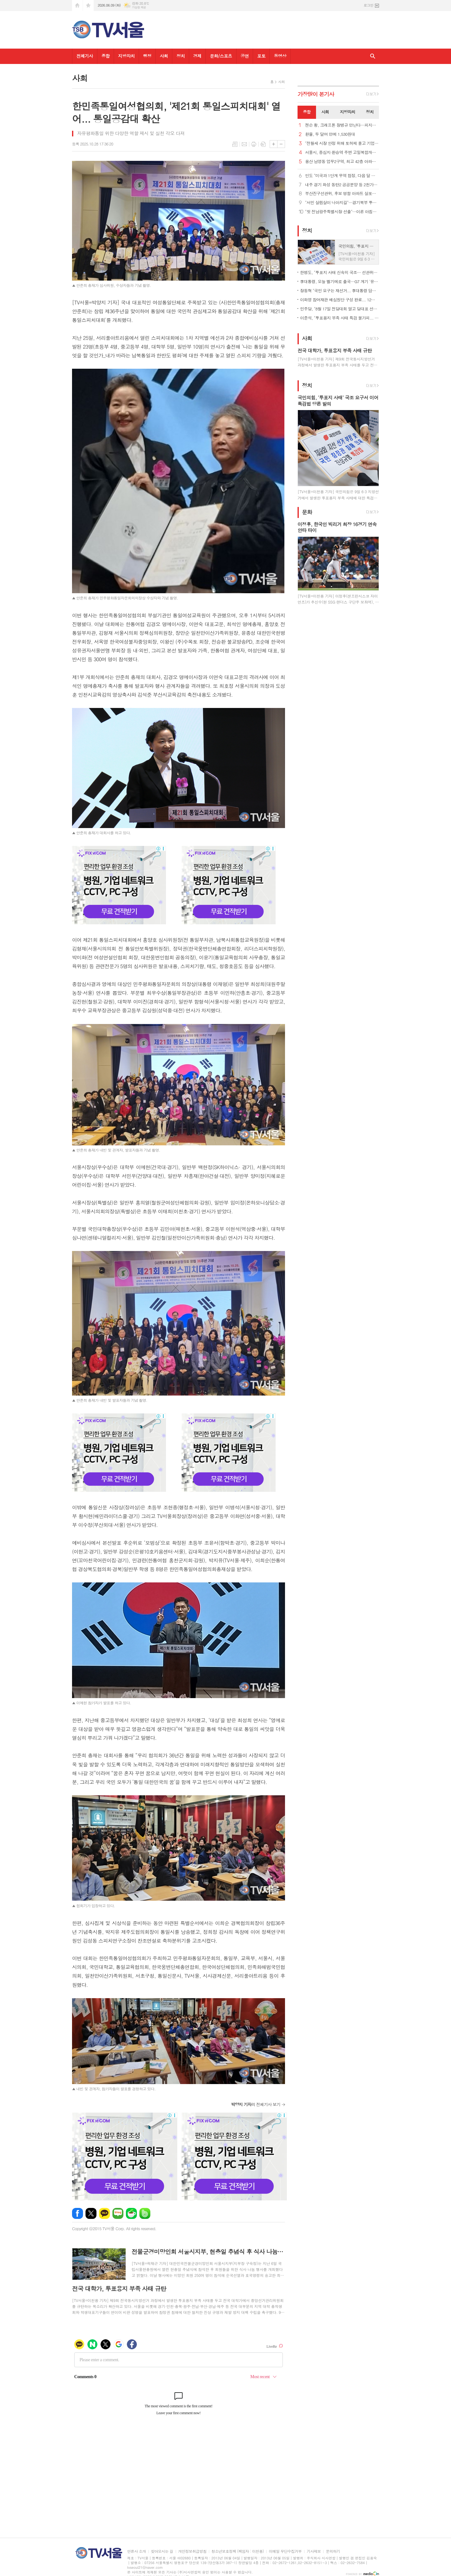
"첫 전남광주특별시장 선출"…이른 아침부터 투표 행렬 (342, 211)
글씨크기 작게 (281, 144)
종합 (105, 56)
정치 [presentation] (369, 112)
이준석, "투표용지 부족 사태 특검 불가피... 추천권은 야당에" (339, 318)
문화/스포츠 (221, 56)
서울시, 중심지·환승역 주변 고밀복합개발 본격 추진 (342, 152)
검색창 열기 (372, 56)
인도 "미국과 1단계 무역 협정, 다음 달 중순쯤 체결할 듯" (342, 175)
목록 (235, 144)
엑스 (91, 2213)
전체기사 (84, 56)
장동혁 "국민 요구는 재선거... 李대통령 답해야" (339, 290)
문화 (307, 512)
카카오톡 (104, 2213)
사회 (164, 56)
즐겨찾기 (88, 5)
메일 (244, 144)
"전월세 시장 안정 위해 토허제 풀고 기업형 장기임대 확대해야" (342, 143)
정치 (180, 56)
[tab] (307, 112)
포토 (261, 56)
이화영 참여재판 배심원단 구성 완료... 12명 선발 (339, 300)
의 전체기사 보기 (255, 2104)
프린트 (254, 144)
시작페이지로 (77, 5)
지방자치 (126, 56)
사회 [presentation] (325, 112)
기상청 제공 (139, 7)
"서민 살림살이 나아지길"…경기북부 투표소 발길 (342, 202)
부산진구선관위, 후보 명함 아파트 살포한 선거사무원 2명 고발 (342, 193)
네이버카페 (131, 2213)
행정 (147, 56)
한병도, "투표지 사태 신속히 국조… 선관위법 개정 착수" (339, 272)
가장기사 (316, 94)
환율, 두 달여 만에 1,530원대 (330, 134)
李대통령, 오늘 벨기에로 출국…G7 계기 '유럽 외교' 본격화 (339, 281)
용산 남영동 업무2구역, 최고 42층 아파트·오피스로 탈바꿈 (342, 161)
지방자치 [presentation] (347, 112)
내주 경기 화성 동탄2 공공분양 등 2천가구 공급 (342, 184)
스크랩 (263, 144)
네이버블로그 (117, 2213)
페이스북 (77, 2213)
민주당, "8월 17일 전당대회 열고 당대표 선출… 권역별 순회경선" (339, 309)
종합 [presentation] (306, 112)
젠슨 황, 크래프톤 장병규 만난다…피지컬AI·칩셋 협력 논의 (342, 125)
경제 (197, 56)
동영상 (280, 56)
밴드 (144, 2213)
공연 (245, 56)
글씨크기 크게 (273, 144)
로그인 (368, 5)
